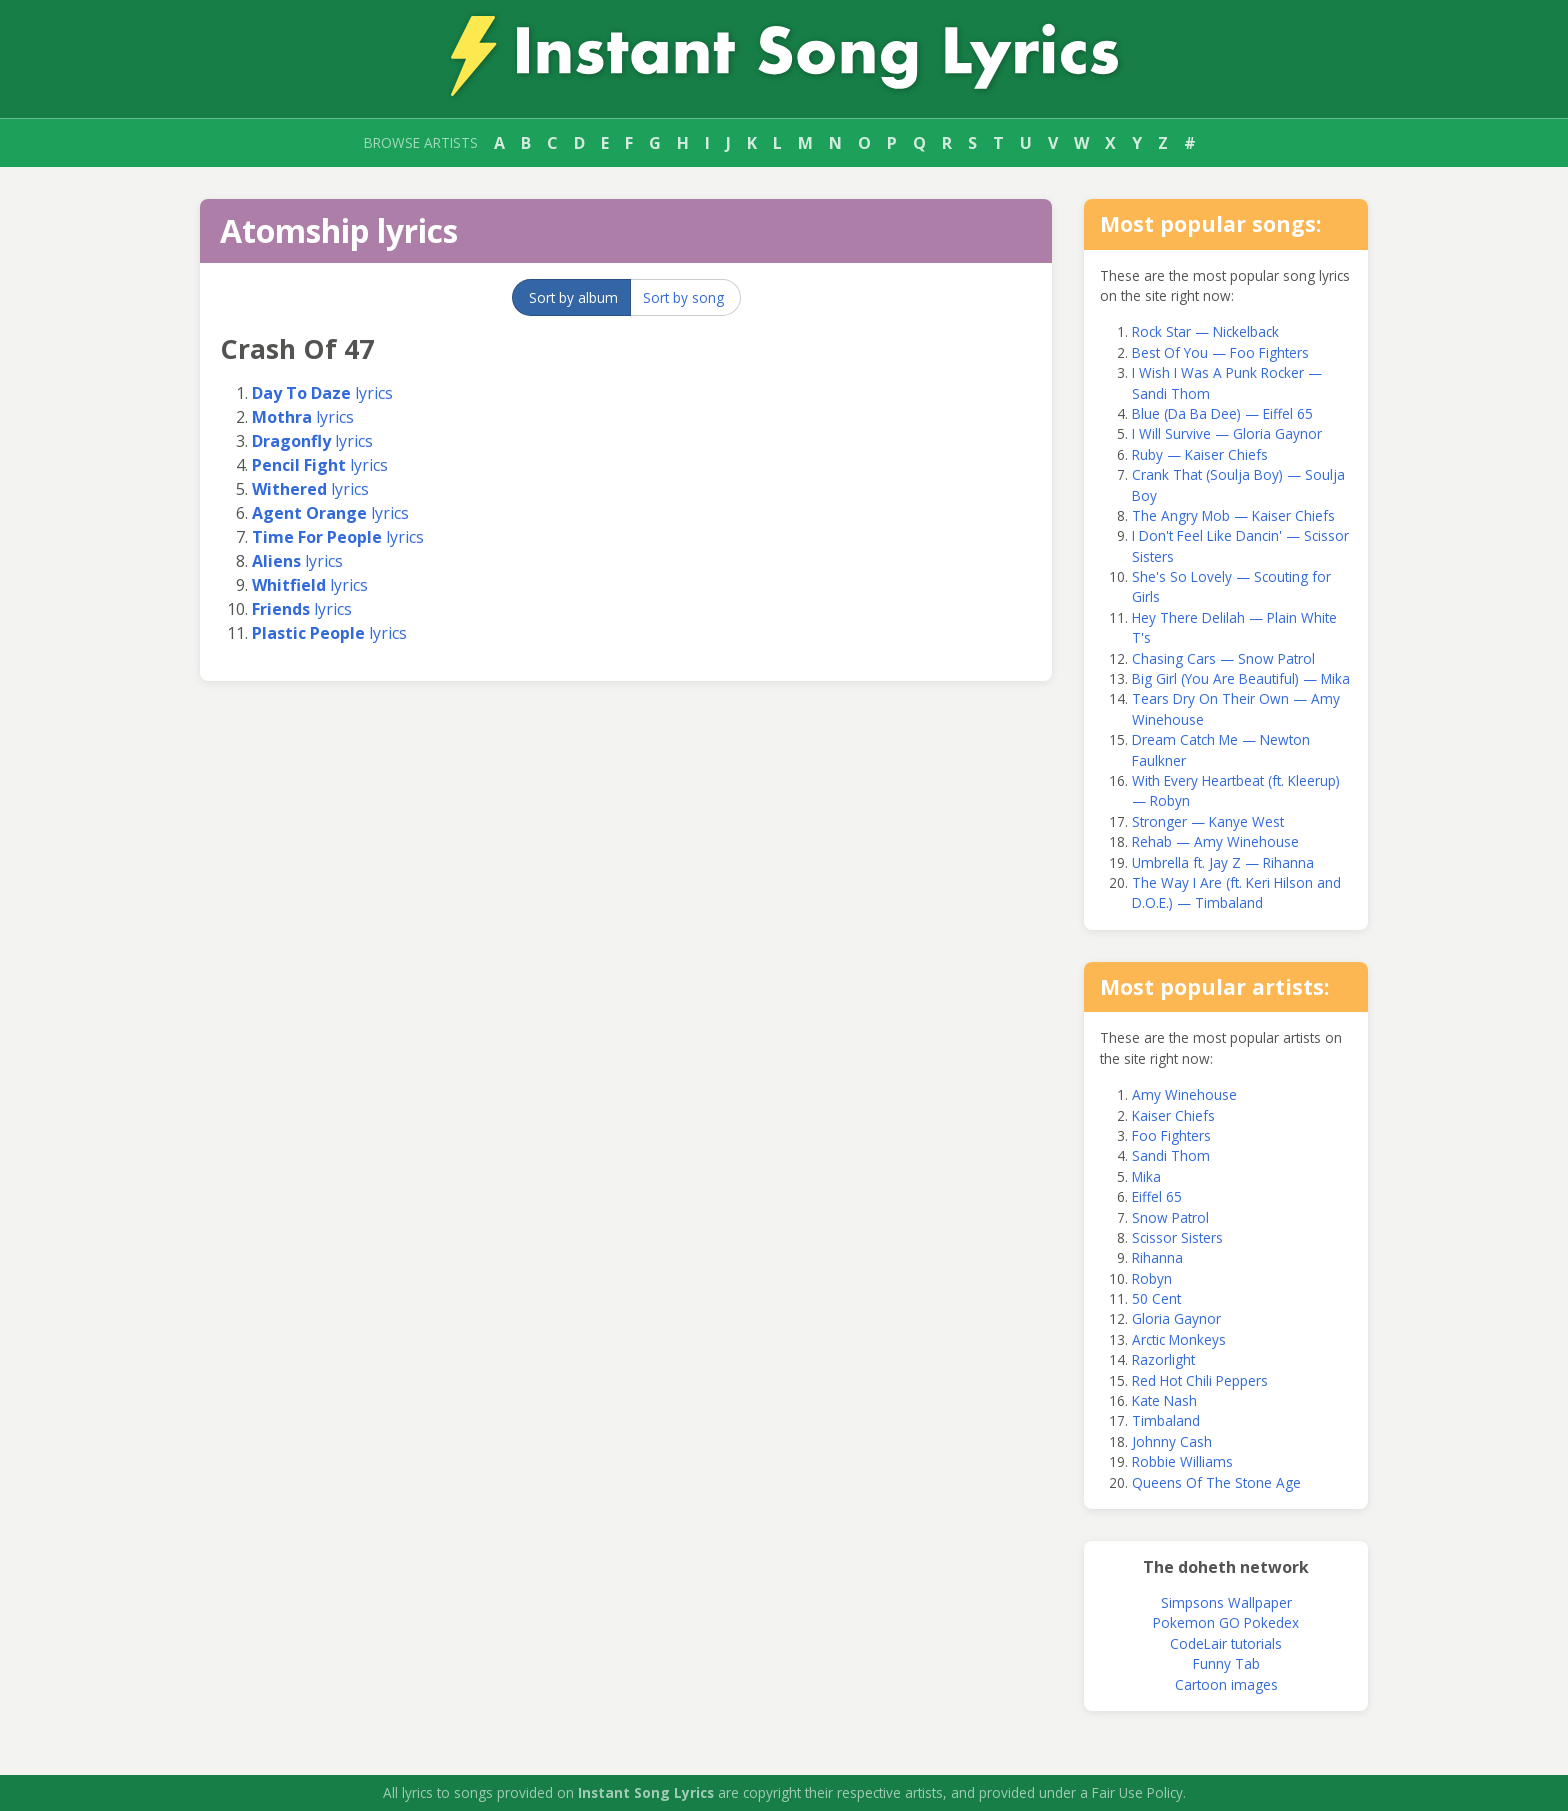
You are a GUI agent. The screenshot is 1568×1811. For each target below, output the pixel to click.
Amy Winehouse (1184, 1094)
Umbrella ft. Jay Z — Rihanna (1223, 862)
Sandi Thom (1171, 1155)
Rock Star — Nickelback (1205, 331)
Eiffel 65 (1157, 1196)
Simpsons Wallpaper (1226, 1602)
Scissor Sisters (1177, 1237)
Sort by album (573, 297)
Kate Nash (1164, 1400)
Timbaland (1166, 1420)
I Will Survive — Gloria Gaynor (1227, 433)
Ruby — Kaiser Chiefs (1200, 454)
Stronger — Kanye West (1208, 821)
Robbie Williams (1182, 1461)
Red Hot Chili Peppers (1200, 1380)
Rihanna (1157, 1257)
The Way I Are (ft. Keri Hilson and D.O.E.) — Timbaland (1236, 892)
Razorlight (1163, 1359)
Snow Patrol (1170, 1217)
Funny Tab (1226, 1663)
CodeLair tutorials (1226, 1643)
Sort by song (683, 297)
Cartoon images (1226, 1684)
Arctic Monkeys (1179, 1339)
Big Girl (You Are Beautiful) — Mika (1241, 678)
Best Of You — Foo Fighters (1220, 352)
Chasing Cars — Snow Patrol (1223, 658)
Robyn (1152, 1278)
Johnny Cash (1172, 1441)
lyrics (322, 393)
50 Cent (1156, 1298)
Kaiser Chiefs (1173, 1115)
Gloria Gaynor (1176, 1318)
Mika (1146, 1176)
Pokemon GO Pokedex (1226, 1622)
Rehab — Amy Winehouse (1215, 841)
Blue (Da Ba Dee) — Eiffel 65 (1222, 413)
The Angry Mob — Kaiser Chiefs (1233, 515)
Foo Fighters (1171, 1135)
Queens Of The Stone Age (1216, 1482)
